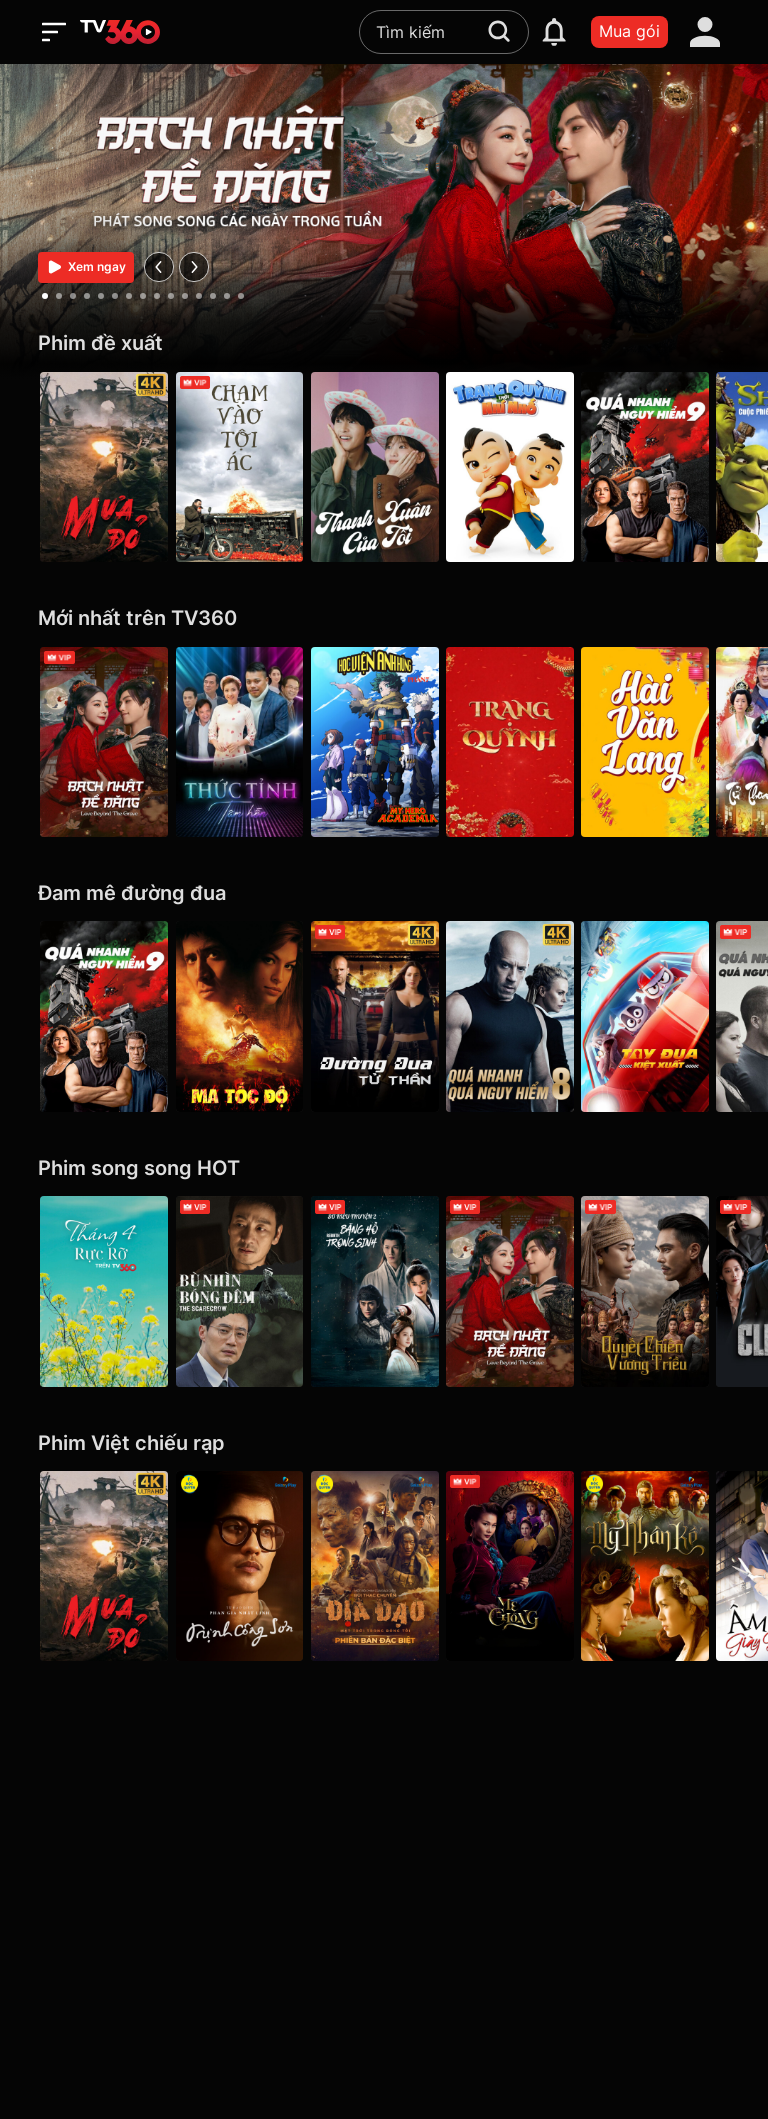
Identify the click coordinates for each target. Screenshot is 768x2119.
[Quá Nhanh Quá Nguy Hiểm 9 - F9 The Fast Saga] (664, 467)
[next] (194, 267)
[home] (120, 32)
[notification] (554, 32)
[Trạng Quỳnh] (524, 742)
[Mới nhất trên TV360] (383, 618)
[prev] (159, 267)
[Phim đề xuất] (383, 343)
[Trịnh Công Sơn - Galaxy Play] (244, 1566)
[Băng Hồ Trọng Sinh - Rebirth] (384, 1291)
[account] (705, 32)
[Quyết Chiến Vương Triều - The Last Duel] (664, 1291)
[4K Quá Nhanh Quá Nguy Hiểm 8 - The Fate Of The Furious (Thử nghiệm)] (524, 1016)
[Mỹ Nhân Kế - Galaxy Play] (664, 1566)
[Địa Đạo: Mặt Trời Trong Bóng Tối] (384, 1566)
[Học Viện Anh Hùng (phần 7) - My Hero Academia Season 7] (384, 742)
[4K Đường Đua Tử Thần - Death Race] (384, 1016)
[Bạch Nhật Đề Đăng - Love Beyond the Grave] (104, 742)
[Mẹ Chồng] (524, 1566)
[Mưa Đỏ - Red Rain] (104, 467)
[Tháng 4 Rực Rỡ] (104, 1291)
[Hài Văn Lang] (664, 742)
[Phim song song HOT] (383, 1168)
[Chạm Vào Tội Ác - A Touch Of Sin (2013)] (244, 467)
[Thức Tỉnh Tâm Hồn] (244, 742)
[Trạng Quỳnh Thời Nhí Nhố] (524, 467)
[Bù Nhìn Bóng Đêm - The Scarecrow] (244, 1291)
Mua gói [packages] (629, 31)
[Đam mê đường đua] (383, 893)
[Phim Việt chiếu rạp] (383, 1443)
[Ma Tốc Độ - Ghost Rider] (244, 1016)
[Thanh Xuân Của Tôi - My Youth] (384, 467)
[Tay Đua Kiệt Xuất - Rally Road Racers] (664, 1016)
